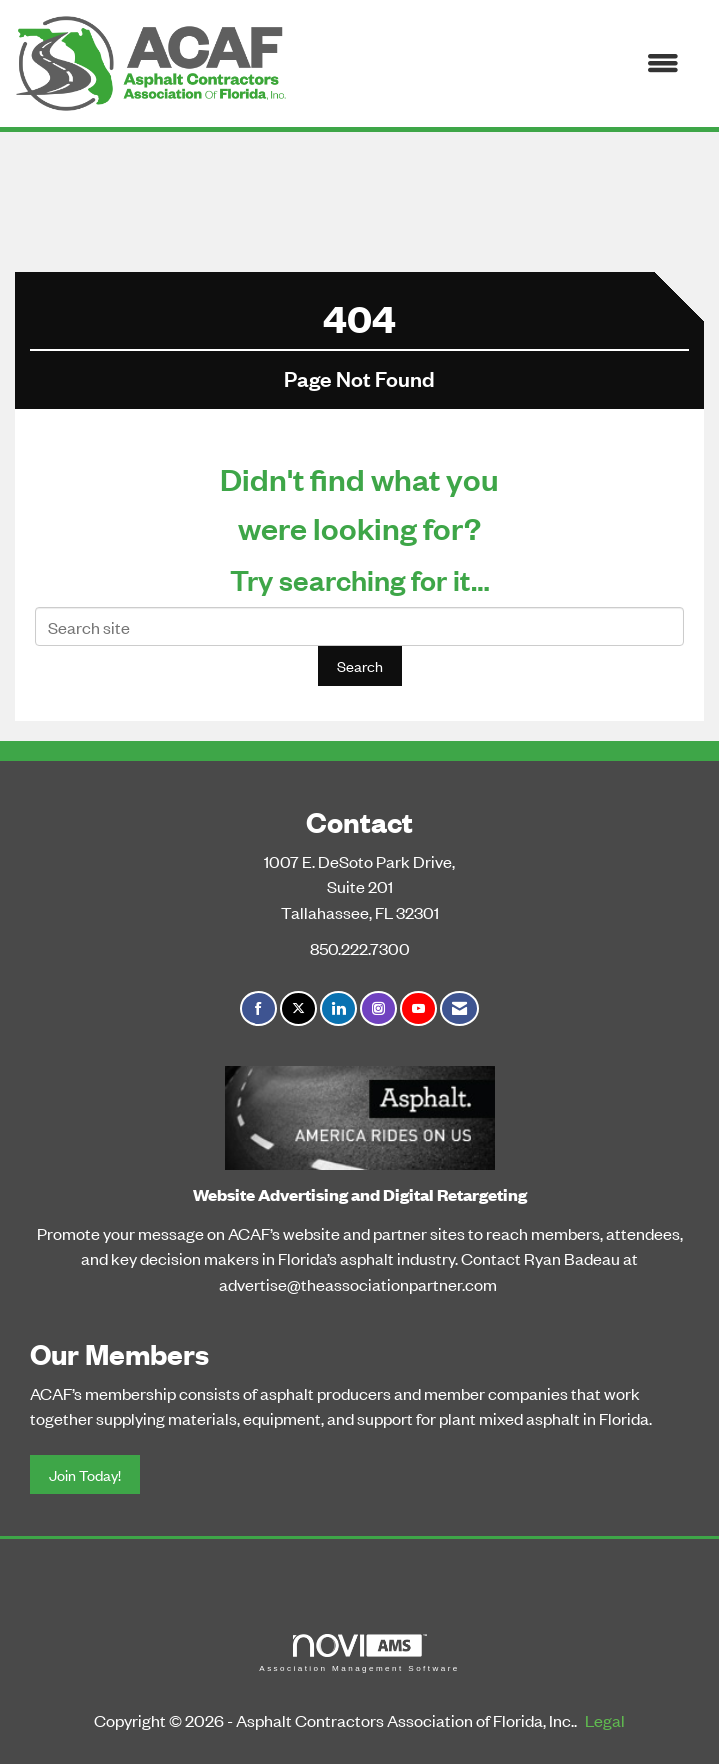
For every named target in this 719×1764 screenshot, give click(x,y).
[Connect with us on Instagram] (378, 1008)
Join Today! (85, 1474)
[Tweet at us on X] (298, 1008)
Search (360, 665)
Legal (605, 1720)
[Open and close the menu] (493, 64)
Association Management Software (359, 1653)
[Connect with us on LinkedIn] (338, 1008)
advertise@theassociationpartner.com (358, 1284)
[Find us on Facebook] (258, 1008)
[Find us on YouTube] (418, 1008)
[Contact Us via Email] (459, 1008)
